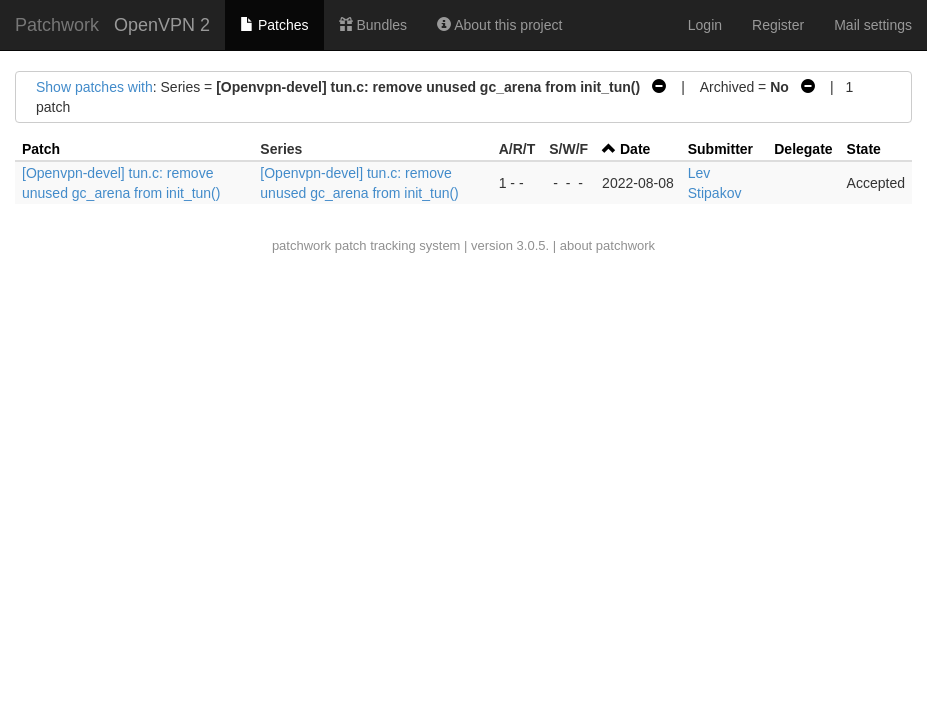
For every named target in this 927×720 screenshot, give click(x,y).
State (864, 149)
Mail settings (873, 25)
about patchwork (607, 245)
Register (778, 25)
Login (705, 25)
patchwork (301, 245)
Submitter (720, 149)
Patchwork (57, 25)
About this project (499, 25)
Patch (41, 149)
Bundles (373, 25)
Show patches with (94, 87)
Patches (274, 25)
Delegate (803, 149)
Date (635, 149)
